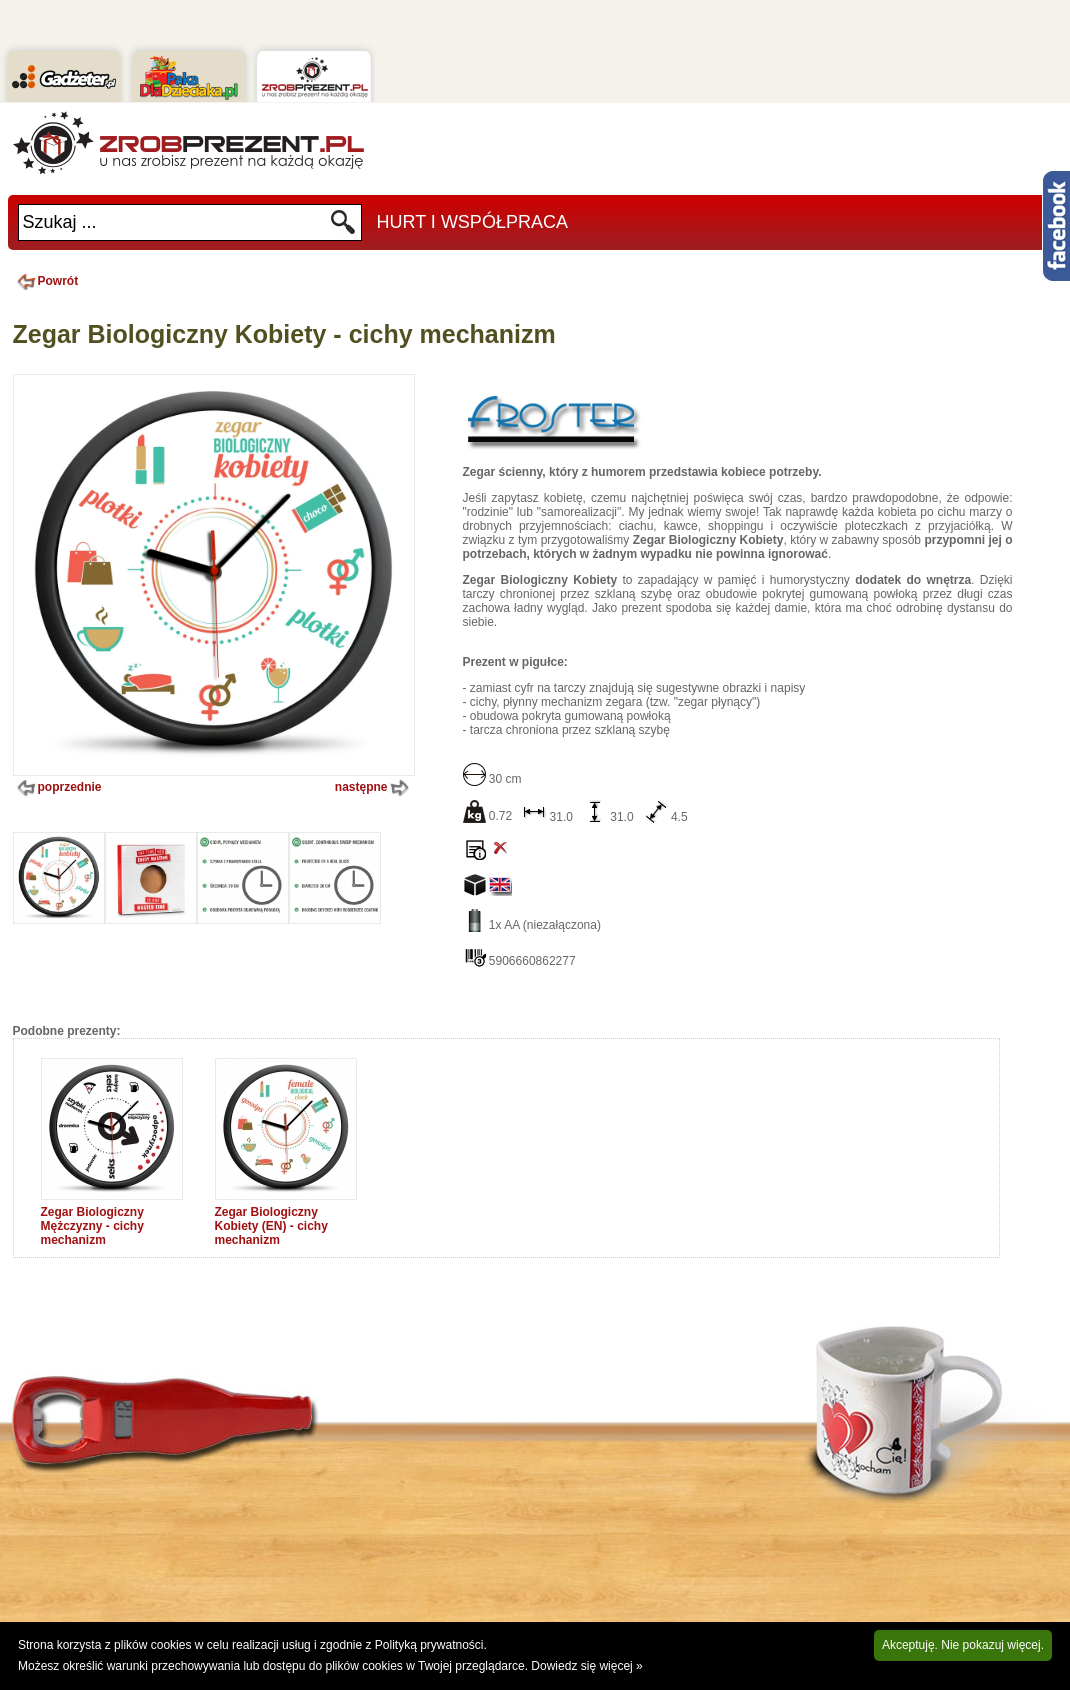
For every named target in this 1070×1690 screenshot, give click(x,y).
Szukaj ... (60, 222)
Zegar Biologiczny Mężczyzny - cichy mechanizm (92, 1226)
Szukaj (343, 227)
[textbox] (174, 222)
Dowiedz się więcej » (586, 1666)
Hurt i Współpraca (472, 222)
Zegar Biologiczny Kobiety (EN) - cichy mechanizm (271, 1226)
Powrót (46, 281)
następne (374, 788)
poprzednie (57, 788)
